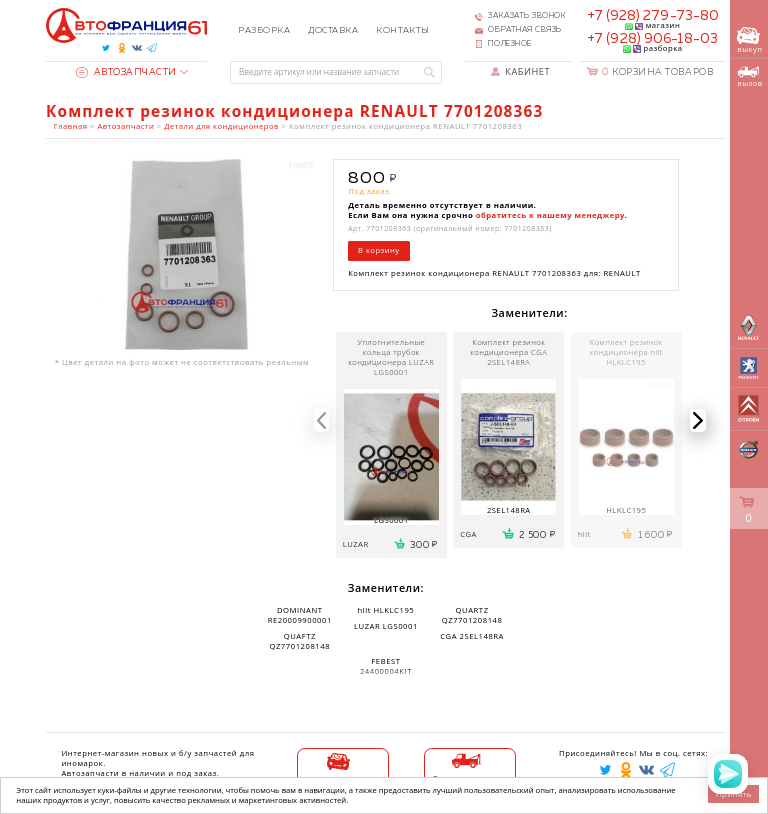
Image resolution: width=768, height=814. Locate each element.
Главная (71, 126)
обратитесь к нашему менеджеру (550, 215)
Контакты (402, 30)
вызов (749, 77)
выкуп (749, 40)
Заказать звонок (527, 16)
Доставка (333, 30)
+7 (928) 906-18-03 (652, 39)
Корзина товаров (657, 72)
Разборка (264, 30)
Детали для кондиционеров (221, 126)
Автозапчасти (126, 72)
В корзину (379, 250)
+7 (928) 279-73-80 (653, 16)
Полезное (509, 44)
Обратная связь (525, 30)
